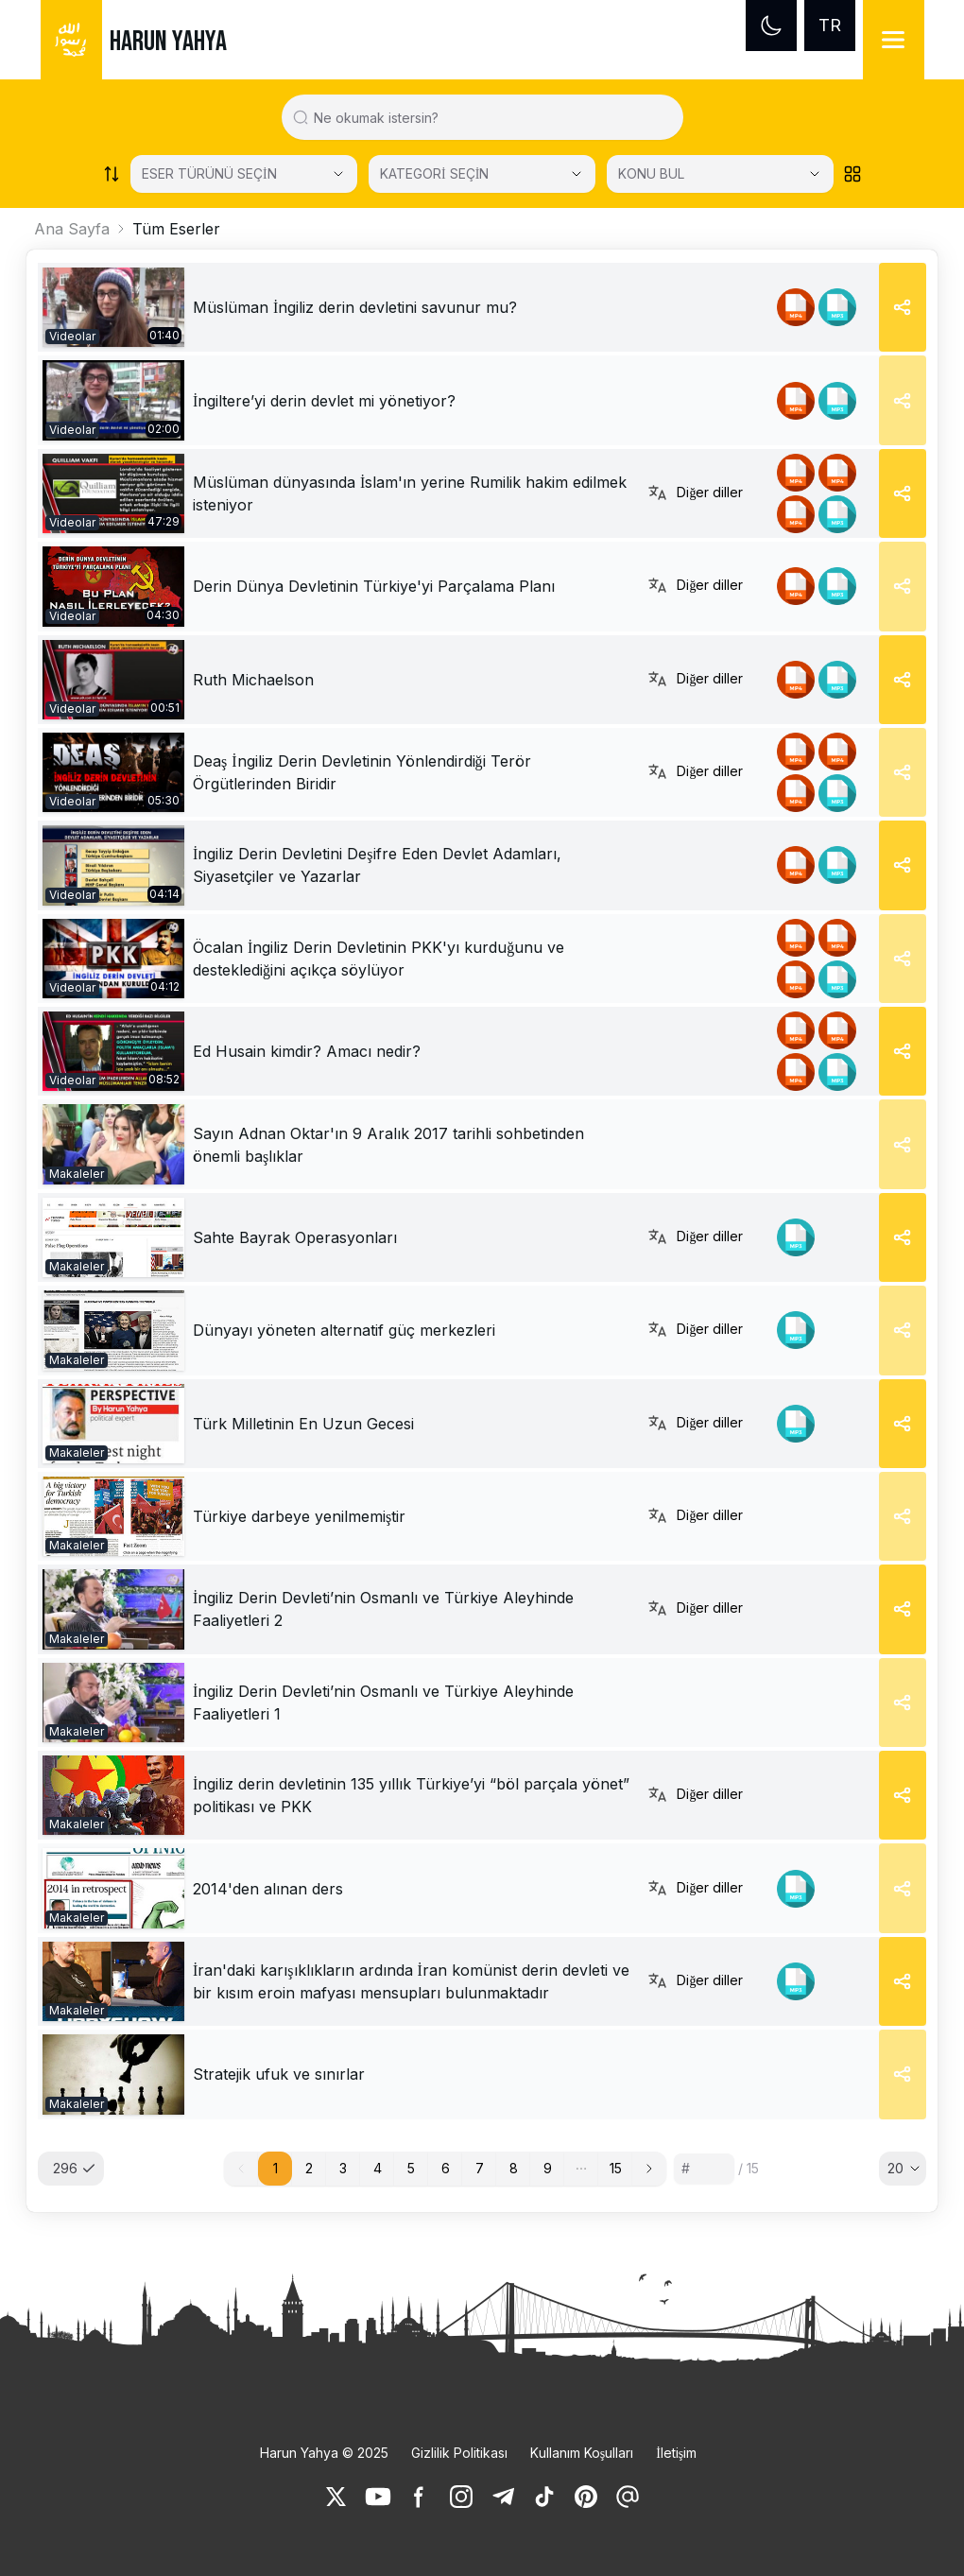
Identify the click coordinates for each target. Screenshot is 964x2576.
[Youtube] (378, 2496)
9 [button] (547, 2168)
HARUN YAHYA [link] (168, 42)
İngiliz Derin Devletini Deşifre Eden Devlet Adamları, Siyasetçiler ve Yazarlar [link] (377, 865)
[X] (336, 2496)
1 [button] (275, 2168)
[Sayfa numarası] (704, 2168)
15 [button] (616, 2168)
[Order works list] (111, 174)
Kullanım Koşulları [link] (581, 2453)
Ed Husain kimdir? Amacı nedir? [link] (307, 1051)
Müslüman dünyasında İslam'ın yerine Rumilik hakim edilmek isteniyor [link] (410, 493)
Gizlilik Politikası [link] (459, 2453)
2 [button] (309, 2168)
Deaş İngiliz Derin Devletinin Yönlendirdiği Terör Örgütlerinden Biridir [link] (362, 772)
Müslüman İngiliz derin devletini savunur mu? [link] (355, 307)
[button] (581, 2169)
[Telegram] (503, 2496)
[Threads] (627, 2496)
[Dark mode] (771, 25)
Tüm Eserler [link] (176, 228)
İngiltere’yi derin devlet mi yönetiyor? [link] (324, 400)
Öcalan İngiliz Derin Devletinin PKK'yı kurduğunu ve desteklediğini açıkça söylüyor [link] (378, 958)
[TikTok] (544, 2496)
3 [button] (343, 2168)
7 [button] (479, 2168)
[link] (113, 307)
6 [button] (445, 2168)
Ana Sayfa (72, 228)
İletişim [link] (676, 2453)
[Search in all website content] (490, 117)
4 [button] (377, 2168)
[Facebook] (420, 2496)
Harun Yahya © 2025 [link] (324, 2453)
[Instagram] (461, 2496)
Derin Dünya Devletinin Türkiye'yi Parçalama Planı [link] (374, 586)
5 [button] (411, 2168)
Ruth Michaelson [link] (253, 679)
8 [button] (513, 2168)
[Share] (902, 307)
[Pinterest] (586, 2496)
